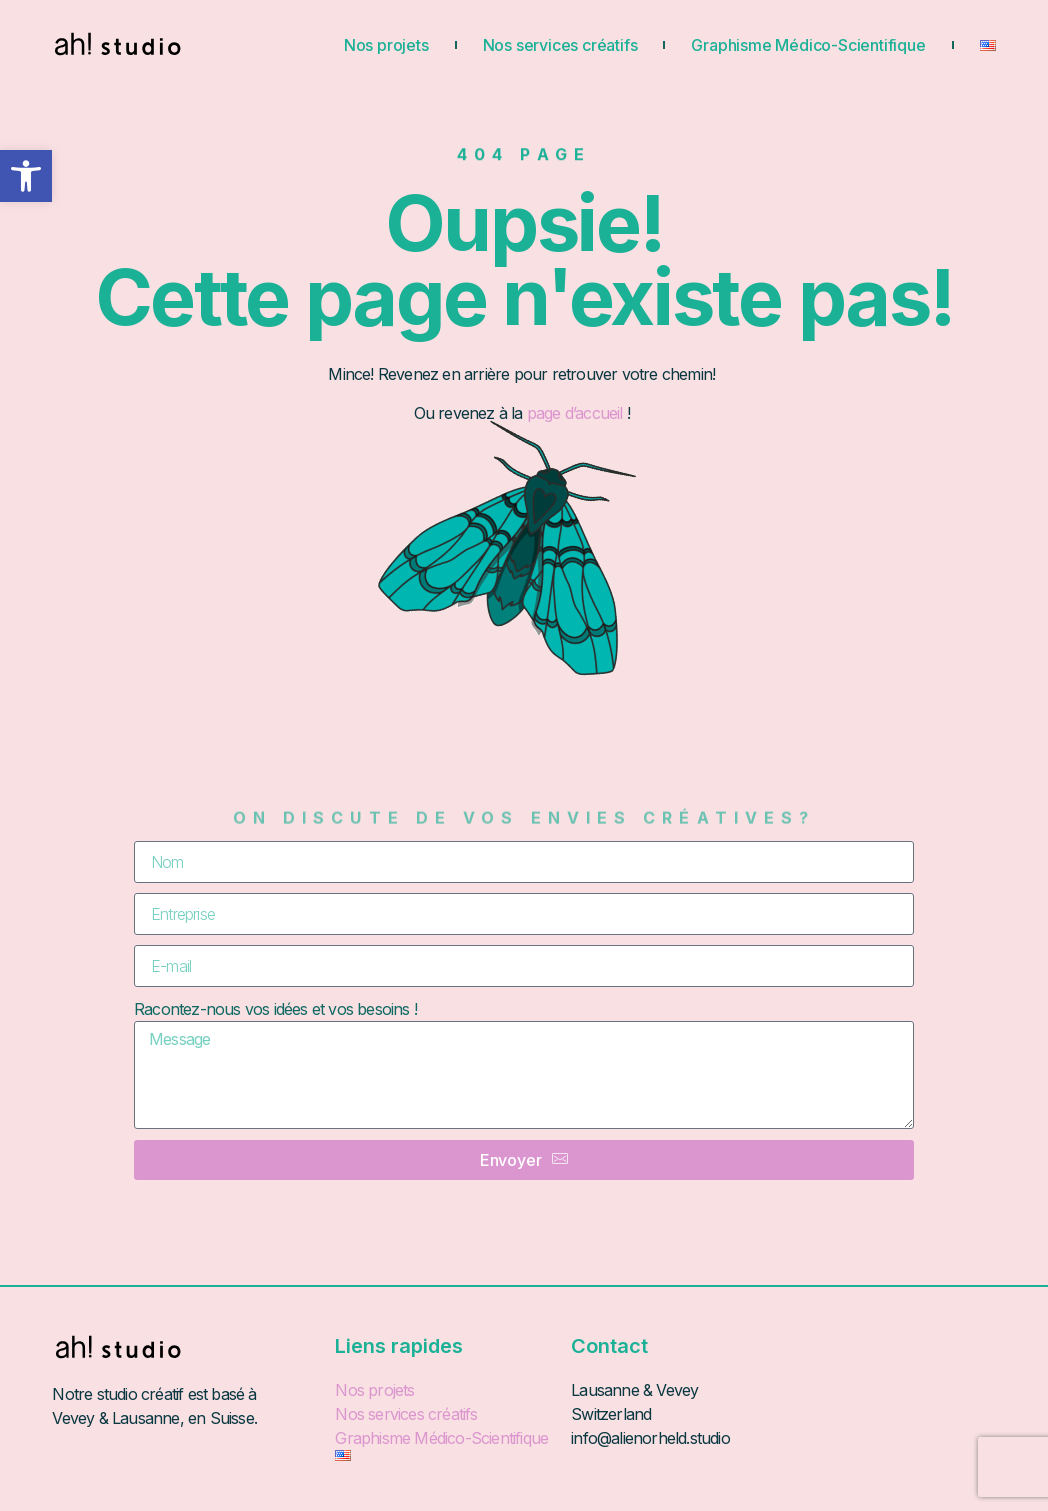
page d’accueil (577, 413)
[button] (26, 176)
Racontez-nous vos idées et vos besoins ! (275, 1009)
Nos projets (386, 45)
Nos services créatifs (560, 45)
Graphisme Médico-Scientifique (808, 45)
